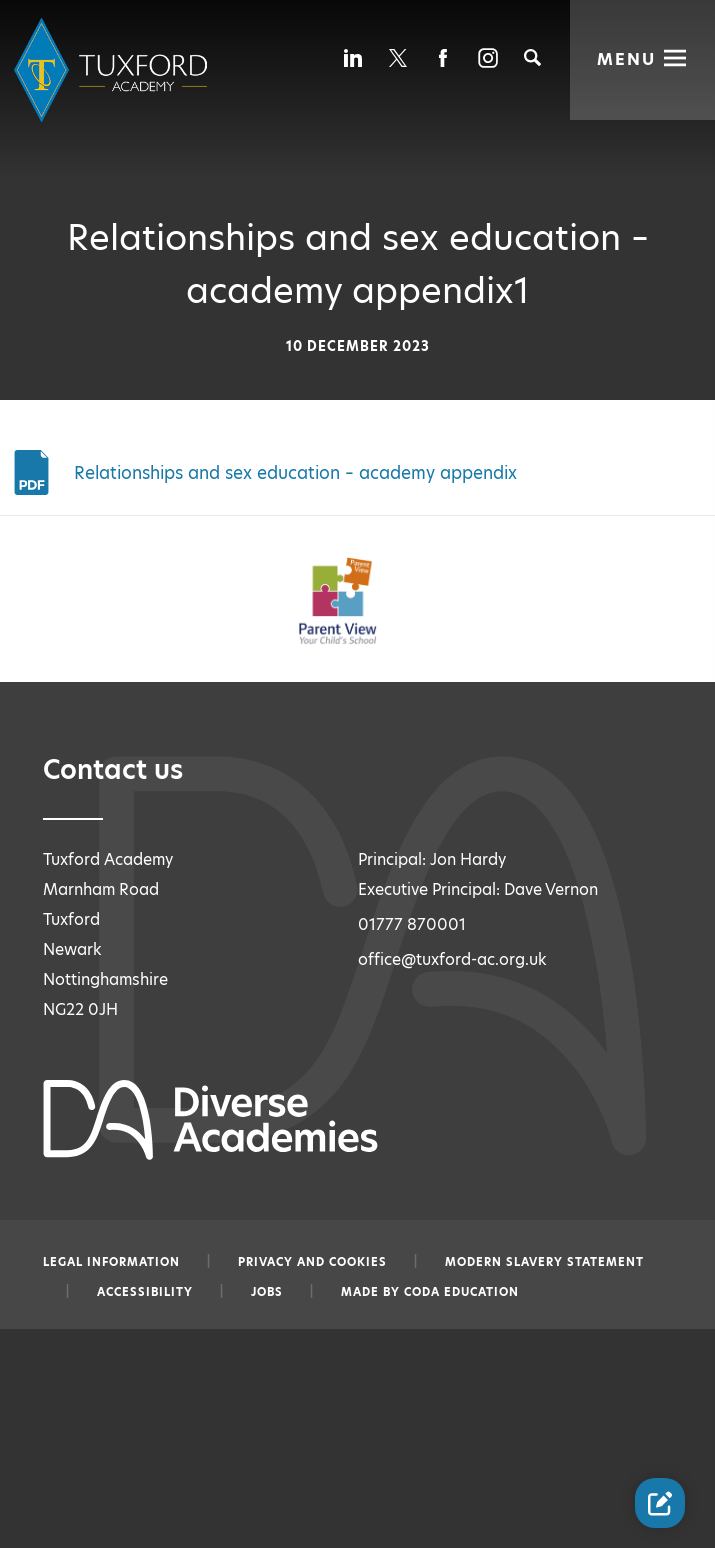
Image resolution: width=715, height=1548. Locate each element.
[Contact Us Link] (660, 1503)
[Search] (532, 57)
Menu (627, 57)
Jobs (267, 1292)
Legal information (111, 1262)
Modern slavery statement (544, 1262)
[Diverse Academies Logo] (114, 70)
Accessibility (145, 1292)
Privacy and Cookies (312, 1262)
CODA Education (461, 1292)
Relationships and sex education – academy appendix (295, 472)
